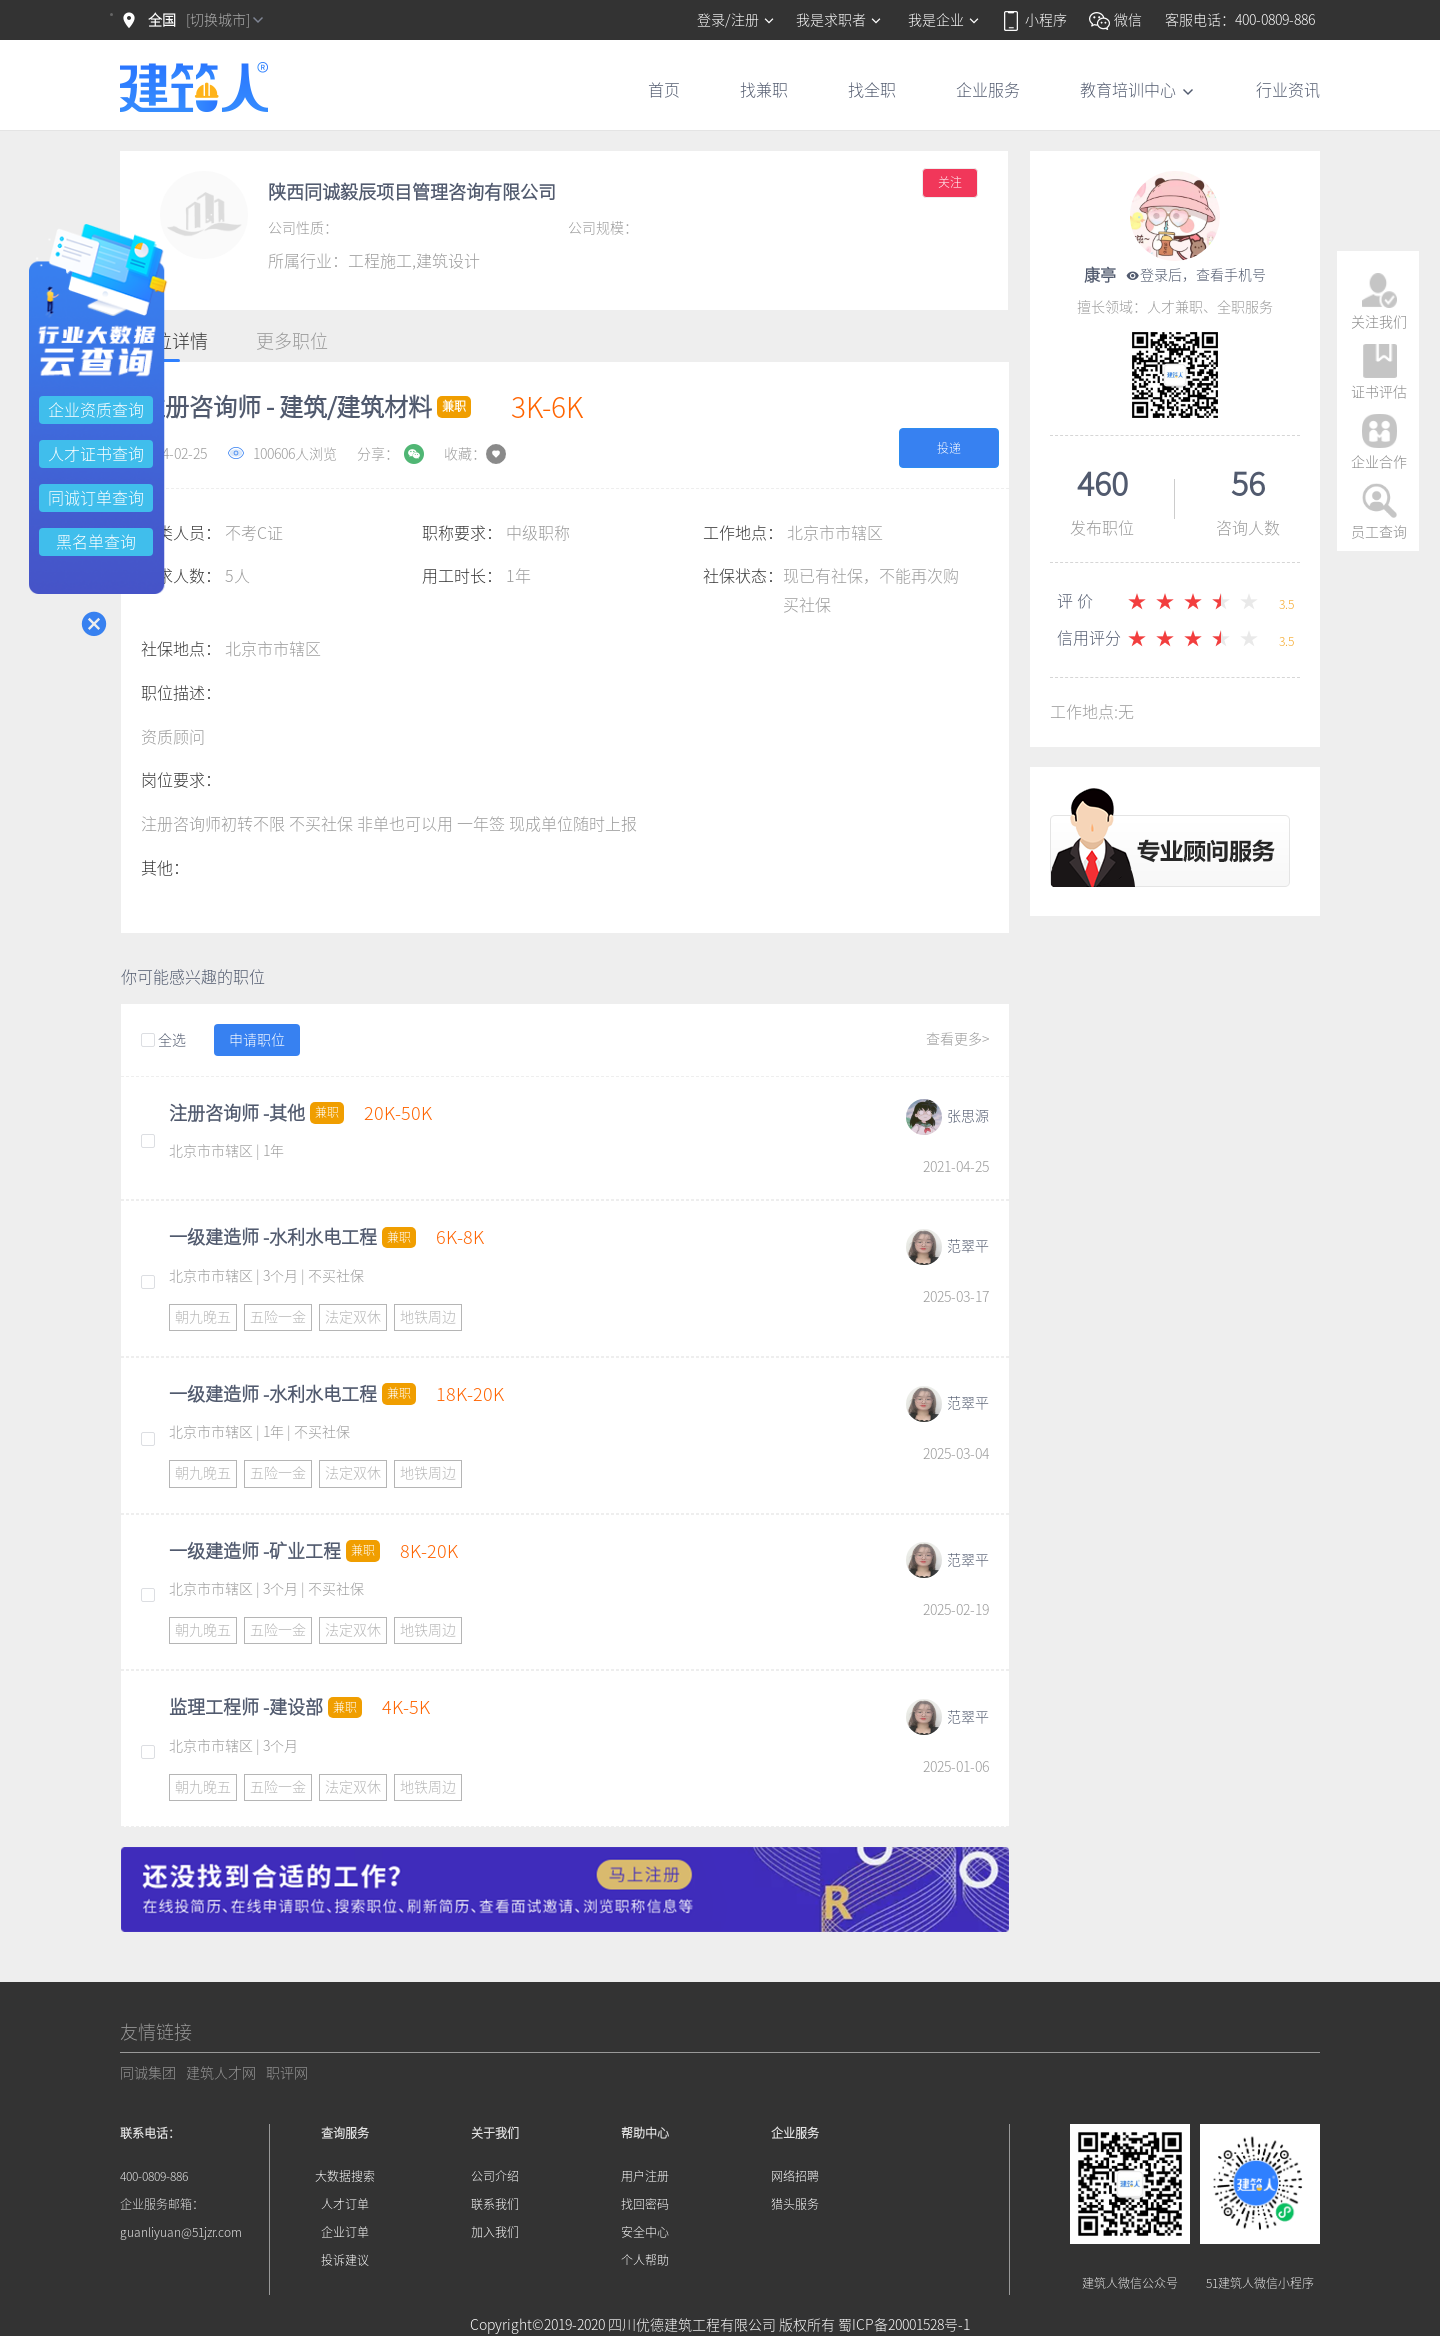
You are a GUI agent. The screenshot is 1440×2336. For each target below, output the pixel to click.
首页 (664, 90)
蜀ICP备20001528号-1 (904, 2325)
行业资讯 (1288, 90)
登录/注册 (736, 20)
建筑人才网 (221, 2073)
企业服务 (988, 90)
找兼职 (764, 90)
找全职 (872, 90)
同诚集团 (148, 2073)
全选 (163, 1041)
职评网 (287, 2073)
